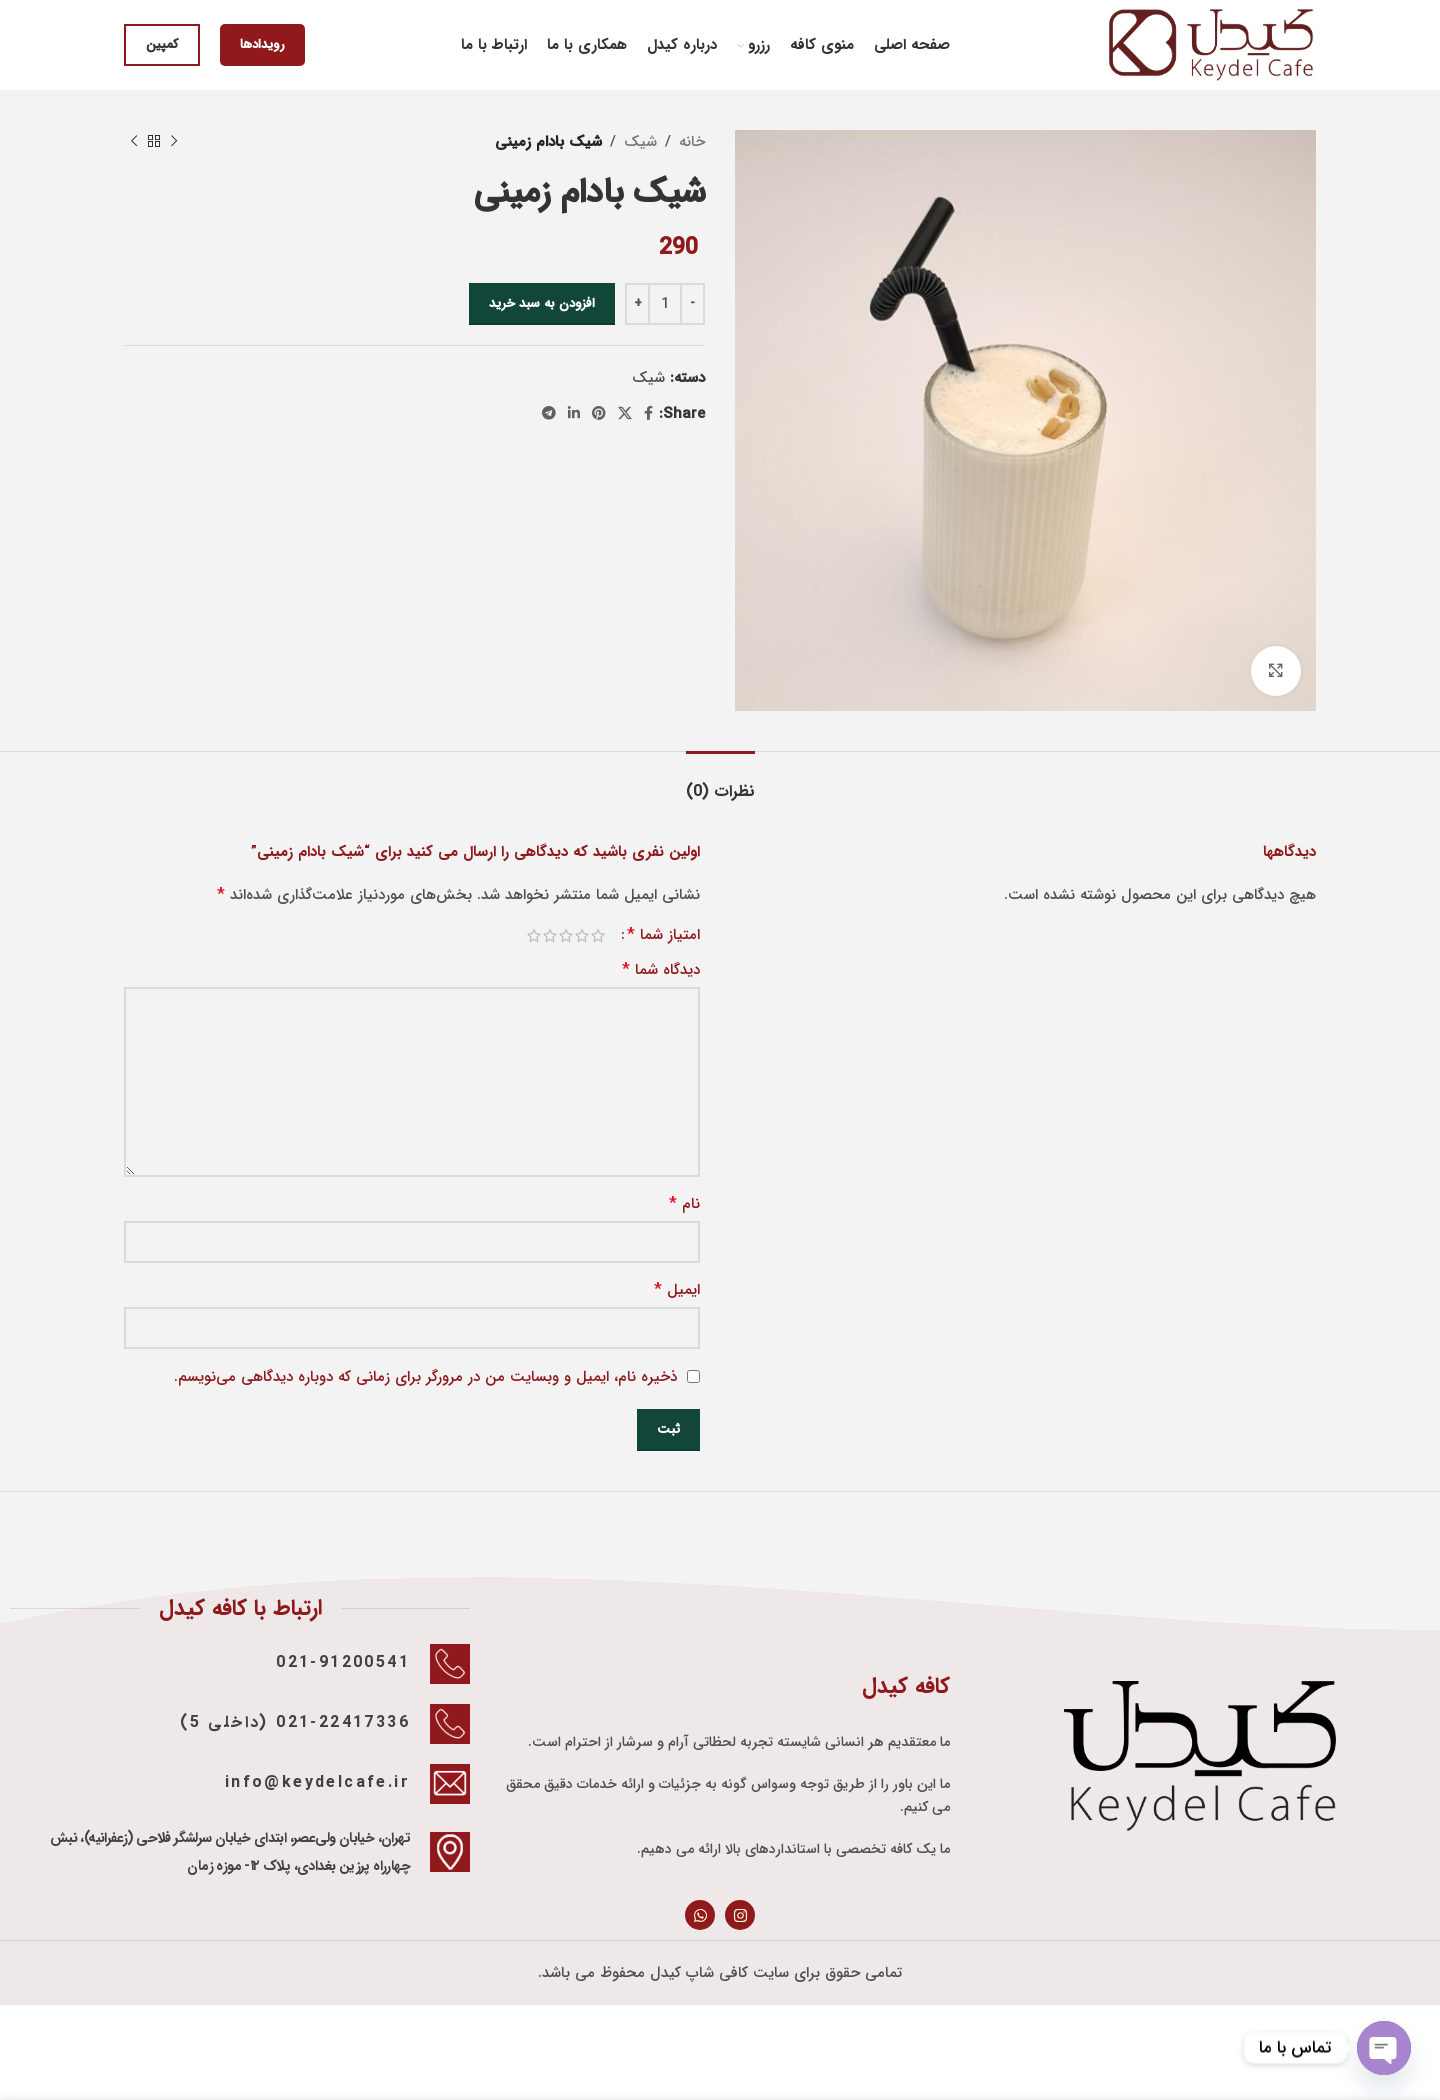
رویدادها (262, 44)
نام (684, 1204)
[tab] (720, 781)
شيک (640, 142)
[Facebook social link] (648, 414)
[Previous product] (174, 142)
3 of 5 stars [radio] (566, 935)
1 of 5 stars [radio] (598, 935)
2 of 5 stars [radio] (582, 935)
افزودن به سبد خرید (542, 303)
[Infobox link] (240, 1664)
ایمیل (677, 1290)
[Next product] (134, 142)
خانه (692, 142)
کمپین (162, 44)
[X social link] (625, 414)
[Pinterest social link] (599, 414)
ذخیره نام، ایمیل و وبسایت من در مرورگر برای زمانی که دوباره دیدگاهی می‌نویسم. (425, 1377)
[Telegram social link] (549, 414)
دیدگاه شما (661, 970)
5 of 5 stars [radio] (534, 935)
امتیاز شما (663, 935)
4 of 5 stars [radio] (550, 935)
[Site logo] (1211, 44)
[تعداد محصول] (665, 304)
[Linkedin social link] (574, 414)
